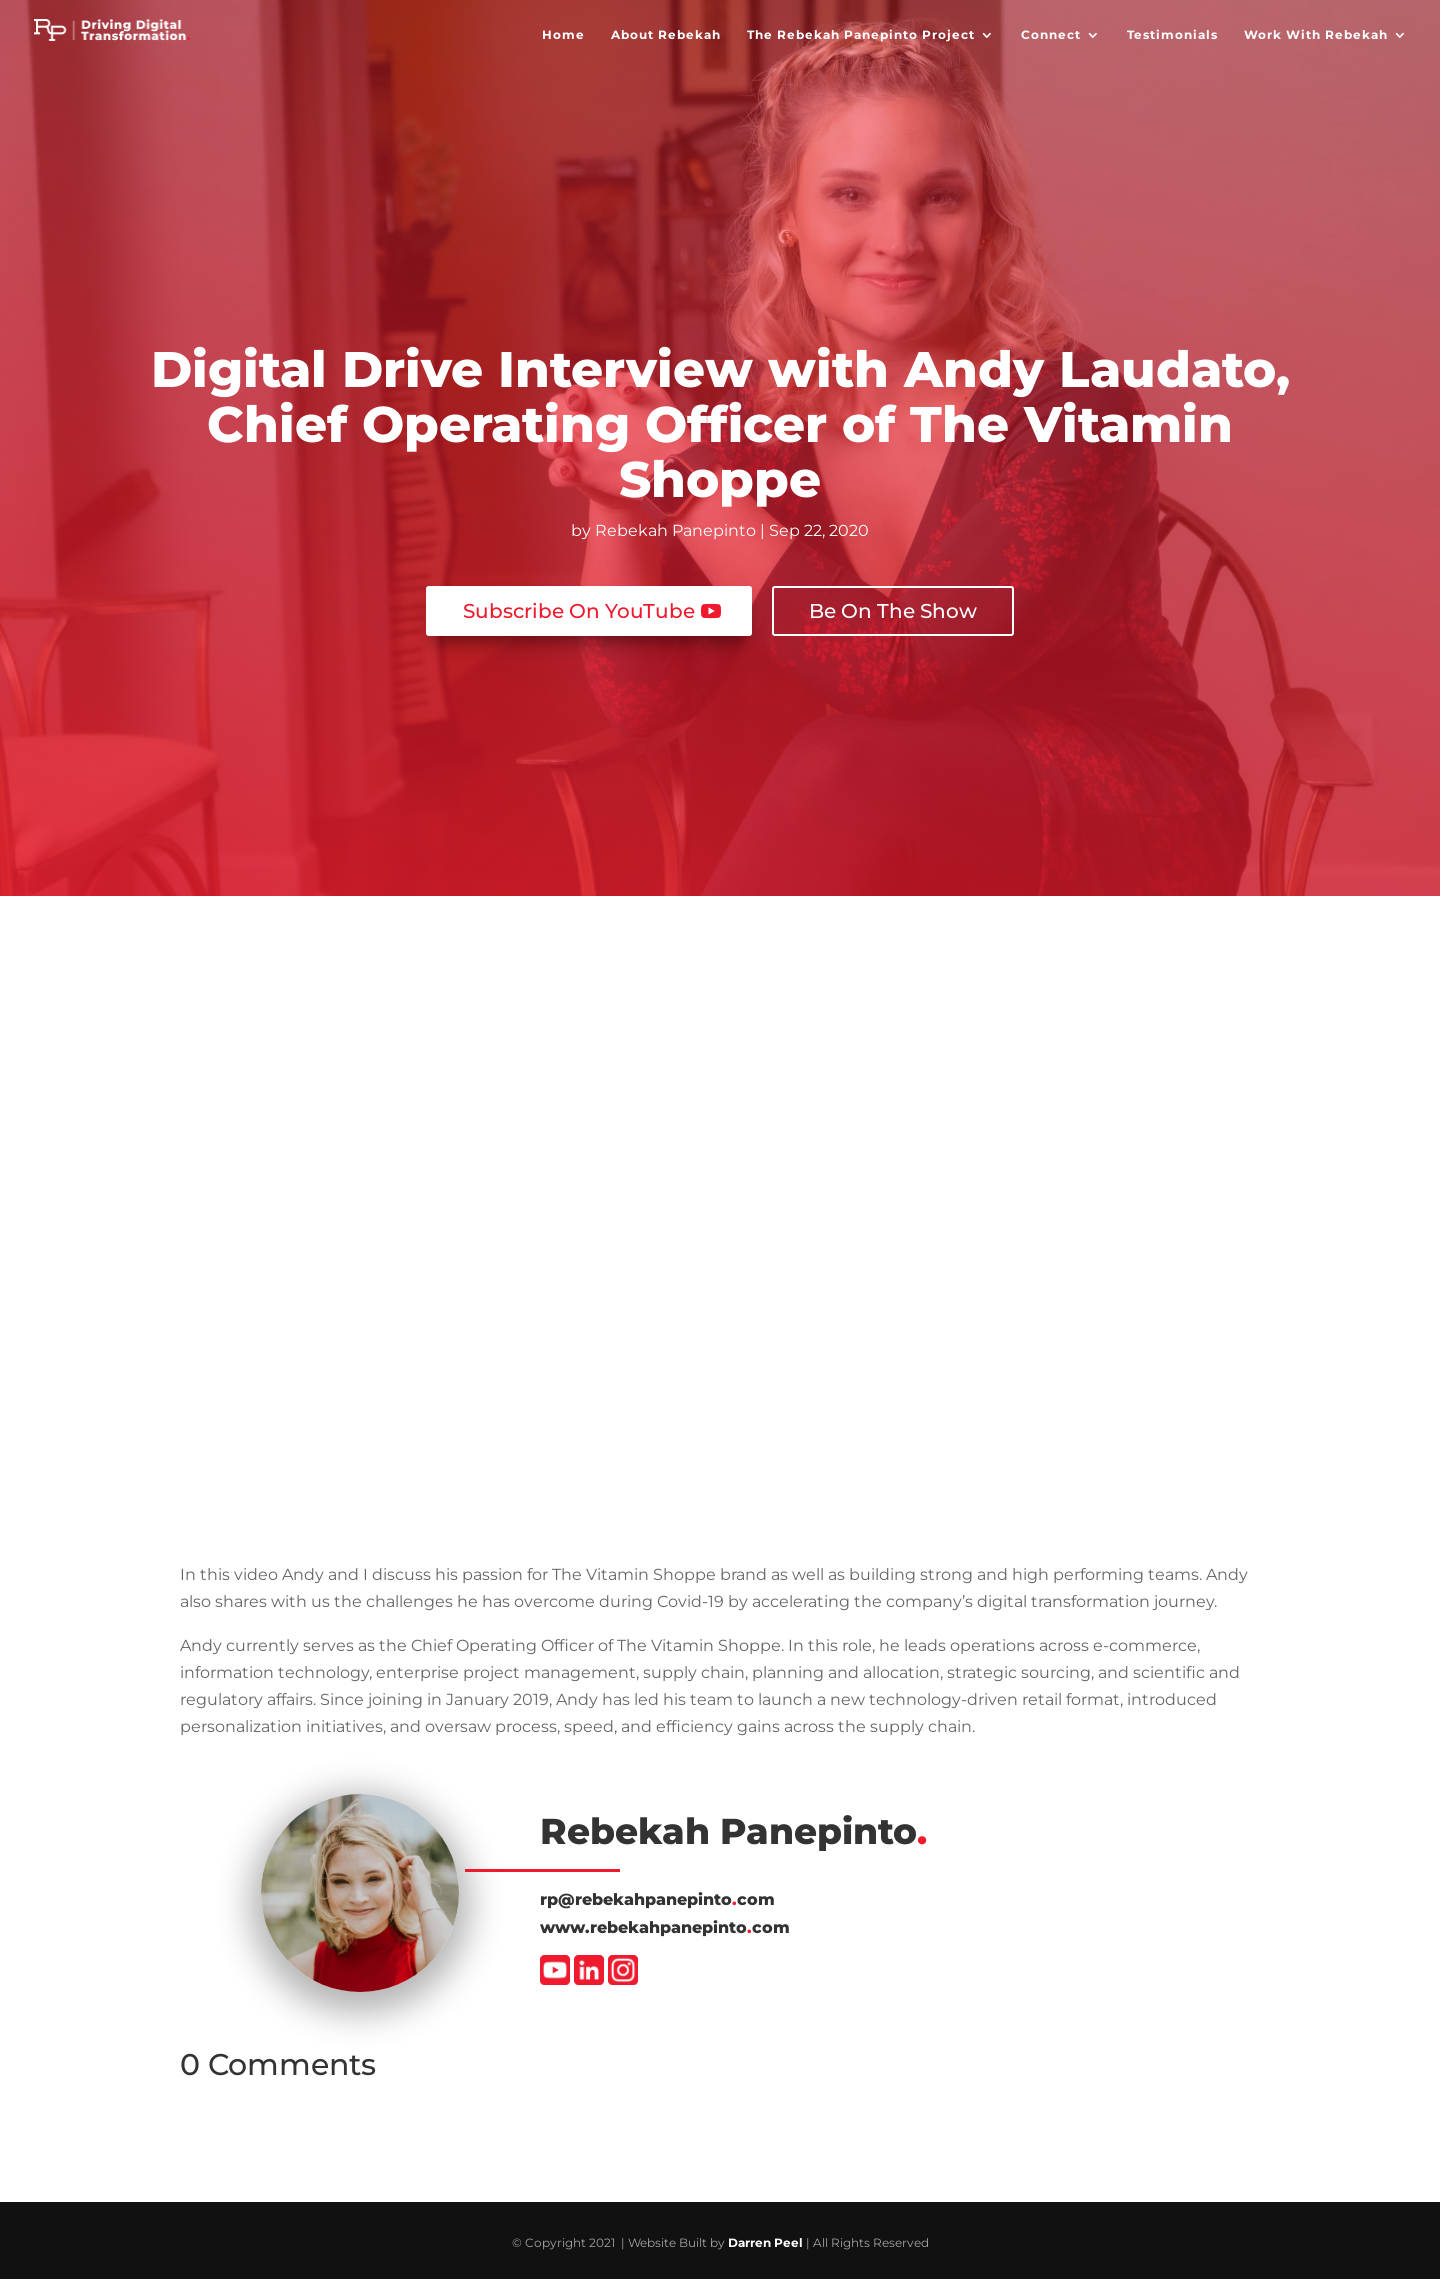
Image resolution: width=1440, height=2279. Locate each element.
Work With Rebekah (1316, 35)
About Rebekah (666, 35)
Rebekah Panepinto (675, 530)
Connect (1051, 35)
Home (563, 35)
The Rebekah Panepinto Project (861, 35)
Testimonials (1172, 35)
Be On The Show (893, 605)
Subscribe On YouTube (579, 605)
